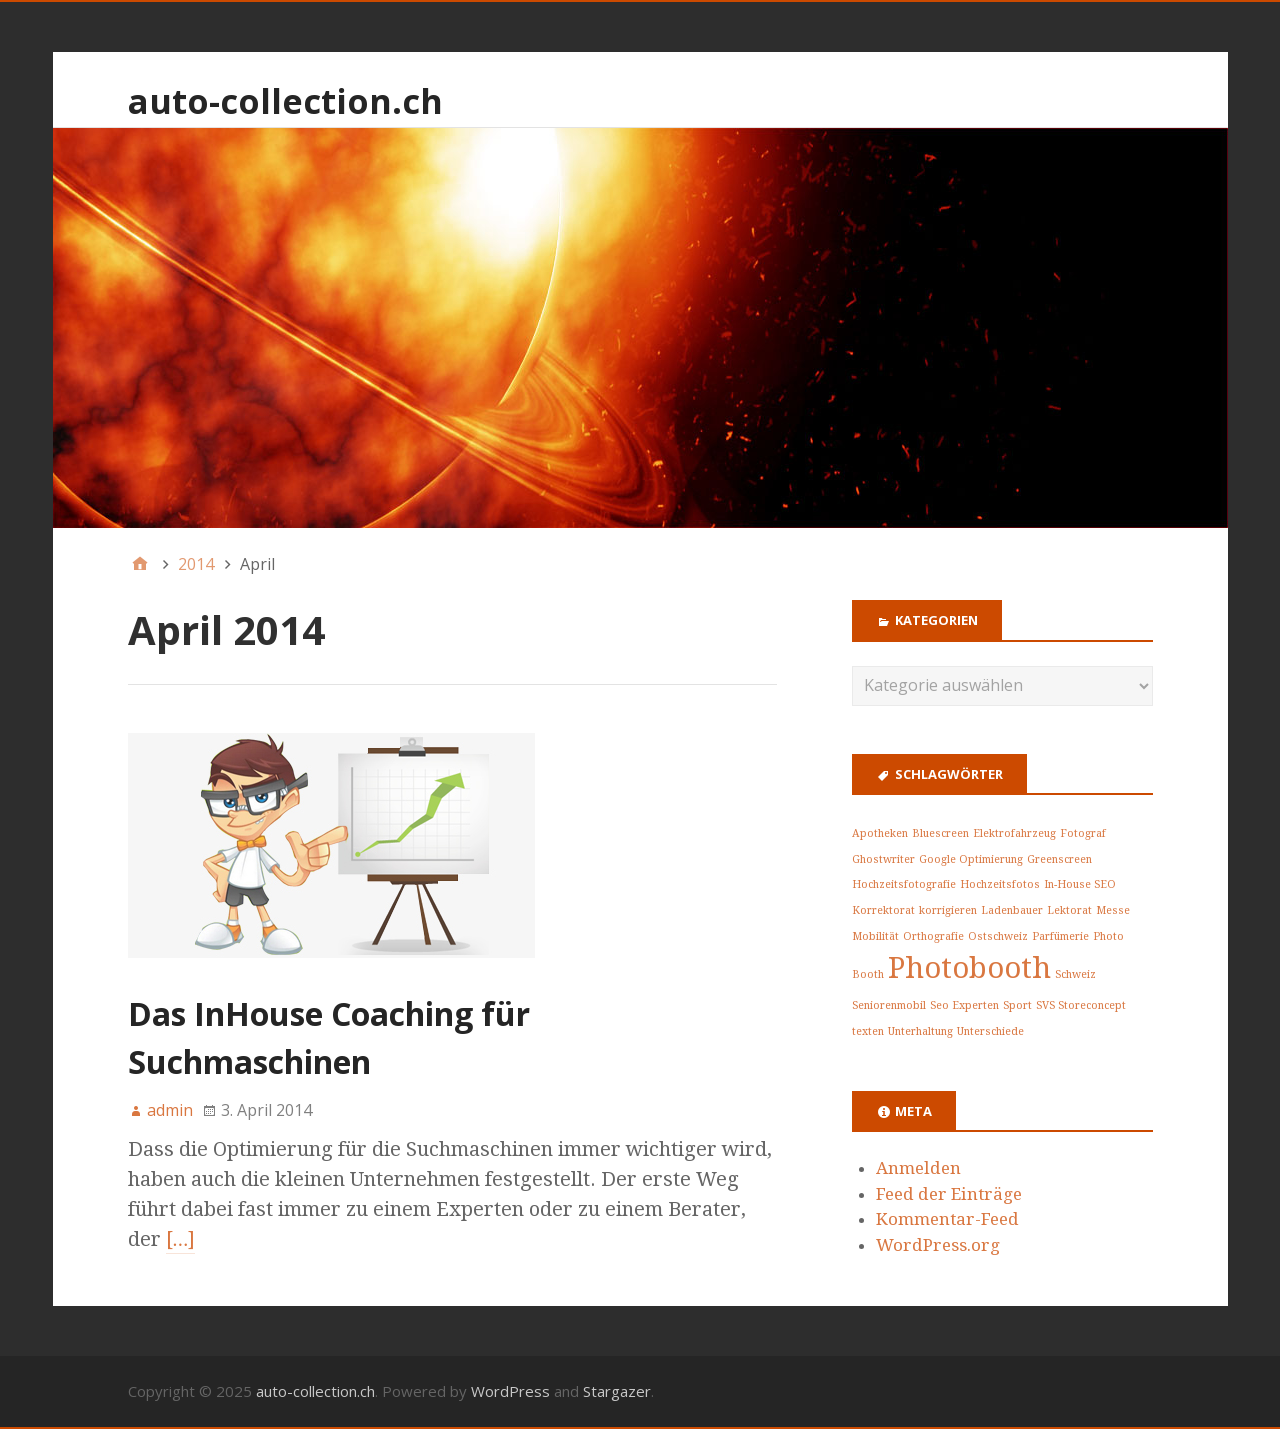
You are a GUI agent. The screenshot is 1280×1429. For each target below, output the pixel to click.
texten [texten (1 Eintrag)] (868, 1031)
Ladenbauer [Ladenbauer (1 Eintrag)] (1012, 910)
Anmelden (918, 1168)
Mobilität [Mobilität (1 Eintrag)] (875, 936)
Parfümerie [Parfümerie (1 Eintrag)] (1060, 936)
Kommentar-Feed (947, 1219)
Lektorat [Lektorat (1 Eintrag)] (1069, 910)
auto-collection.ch (285, 101)
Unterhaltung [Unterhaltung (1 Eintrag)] (920, 1031)
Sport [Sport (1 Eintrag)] (1017, 1005)
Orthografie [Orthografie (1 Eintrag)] (933, 936)
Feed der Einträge (949, 1194)
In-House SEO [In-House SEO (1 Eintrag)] (1080, 884)
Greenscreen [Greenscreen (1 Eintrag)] (1059, 859)
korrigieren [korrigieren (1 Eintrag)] (948, 910)
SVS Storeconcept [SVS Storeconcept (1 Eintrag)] (1081, 1005)
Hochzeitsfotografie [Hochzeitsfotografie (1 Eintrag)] (904, 884)
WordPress (510, 1391)
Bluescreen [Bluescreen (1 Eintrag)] (940, 833)
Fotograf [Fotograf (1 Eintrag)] (1083, 833)
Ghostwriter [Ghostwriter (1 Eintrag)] (883, 859)
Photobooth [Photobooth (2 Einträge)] (969, 968)
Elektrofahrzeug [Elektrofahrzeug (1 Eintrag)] (1014, 833)
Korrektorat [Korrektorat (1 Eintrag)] (883, 910)
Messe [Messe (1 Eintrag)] (1113, 910)
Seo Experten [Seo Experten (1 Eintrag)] (964, 1005)
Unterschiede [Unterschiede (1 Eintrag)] (990, 1031)
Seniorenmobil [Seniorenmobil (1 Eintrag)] (889, 1005)
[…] (181, 1239)
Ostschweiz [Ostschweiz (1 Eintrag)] (998, 936)
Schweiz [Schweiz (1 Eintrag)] (1075, 974)
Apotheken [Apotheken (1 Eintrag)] (880, 833)
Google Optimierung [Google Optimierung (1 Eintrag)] (971, 859)
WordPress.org (938, 1245)
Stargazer (617, 1391)
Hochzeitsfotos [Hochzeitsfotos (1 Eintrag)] (1000, 884)
